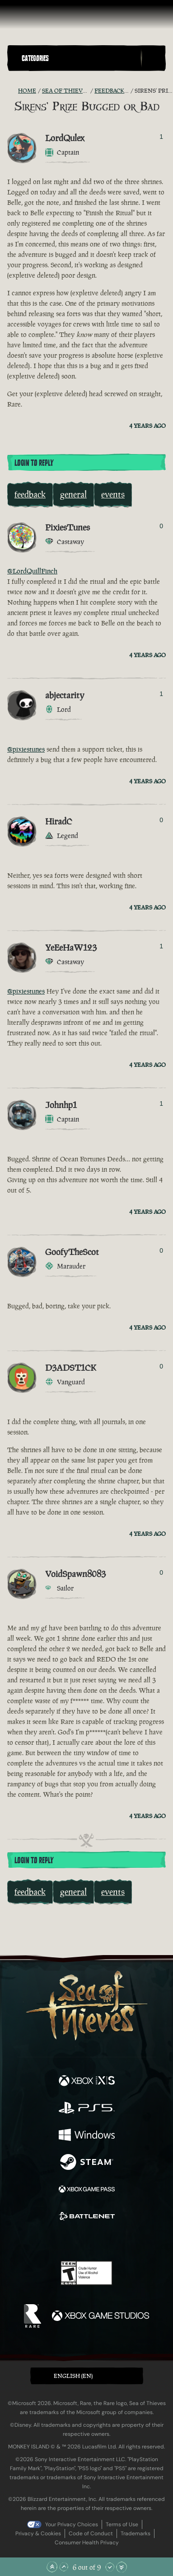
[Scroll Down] (109, 2566)
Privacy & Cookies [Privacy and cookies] (38, 2533)
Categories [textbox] (35, 58)
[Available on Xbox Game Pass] (87, 2190)
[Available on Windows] (87, 2136)
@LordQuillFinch (32, 571)
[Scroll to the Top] (52, 2567)
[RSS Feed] (12, 91)
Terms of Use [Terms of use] (122, 2524)
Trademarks (135, 2533)
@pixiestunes (26, 749)
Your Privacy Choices (71, 2524)
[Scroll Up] (63, 2566)
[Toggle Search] (153, 58)
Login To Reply (33, 463)
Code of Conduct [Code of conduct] (91, 2533)
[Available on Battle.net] (87, 2217)
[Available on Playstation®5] (87, 2109)
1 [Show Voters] (161, 136)
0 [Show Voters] (161, 526)
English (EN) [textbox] (73, 2376)
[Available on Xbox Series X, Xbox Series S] (87, 2082)
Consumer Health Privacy (87, 2542)
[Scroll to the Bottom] (121, 2567)
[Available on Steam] (87, 2163)
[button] (79, 58)
